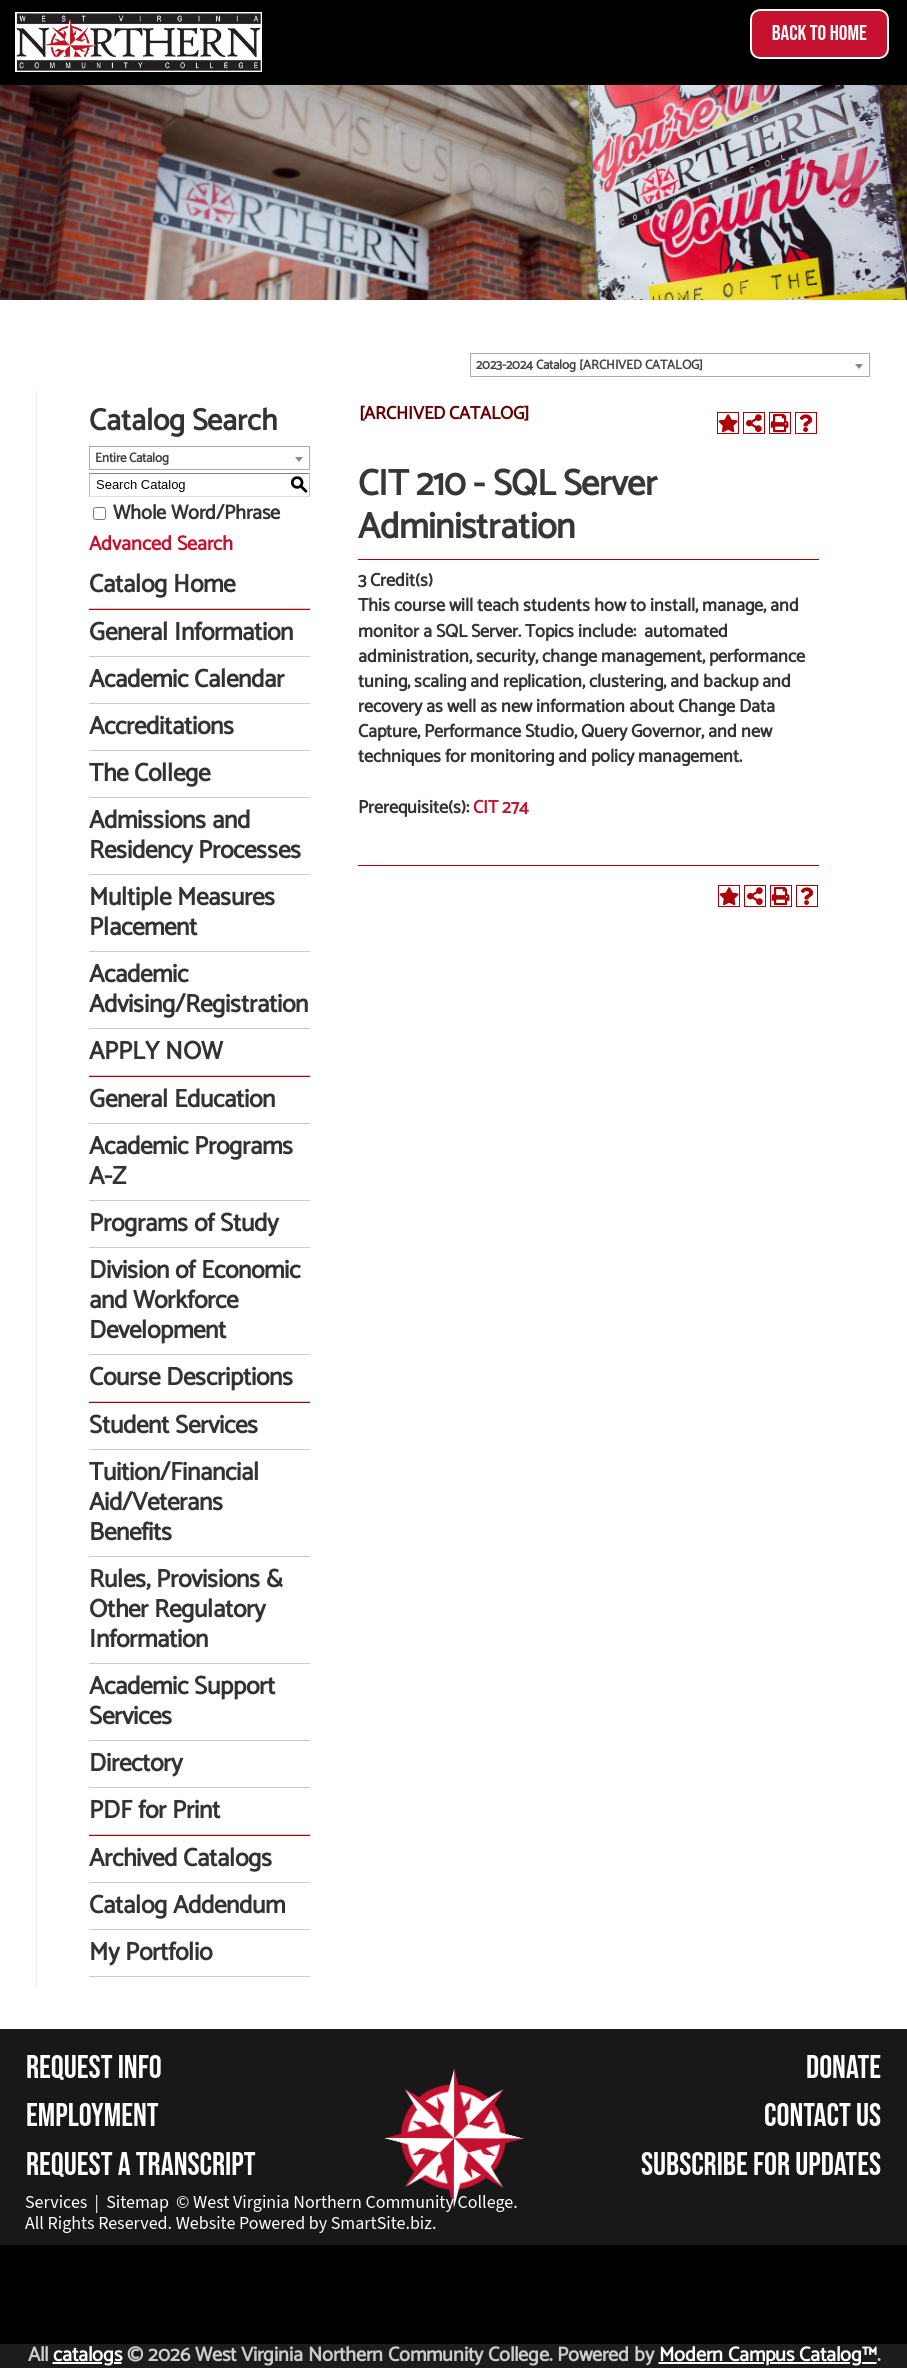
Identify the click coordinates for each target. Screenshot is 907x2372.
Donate (843, 2068)
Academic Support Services (182, 1702)
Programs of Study (183, 1224)
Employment (92, 2116)
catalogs (87, 2355)
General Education (182, 1100)
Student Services (173, 1426)
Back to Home (819, 33)
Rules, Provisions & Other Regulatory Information (186, 1610)
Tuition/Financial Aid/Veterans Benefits (174, 1503)
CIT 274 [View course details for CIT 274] (500, 808)
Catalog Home (162, 585)
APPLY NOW (155, 1052)
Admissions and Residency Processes (195, 836)
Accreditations (161, 727)
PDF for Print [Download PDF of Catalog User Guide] (154, 1811)
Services (56, 2202)
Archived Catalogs (180, 1859)
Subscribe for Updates (761, 2165)
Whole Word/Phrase (196, 513)
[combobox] (670, 365)
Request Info (94, 2068)
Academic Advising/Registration (198, 990)
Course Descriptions (191, 1378)
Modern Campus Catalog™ (768, 2355)
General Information (191, 633)
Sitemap (137, 2202)
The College (149, 774)
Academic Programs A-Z (191, 1162)
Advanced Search (161, 544)
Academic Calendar (186, 680)
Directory (135, 1764)
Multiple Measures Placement (182, 913)
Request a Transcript (141, 2165)
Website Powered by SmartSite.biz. (306, 2223)
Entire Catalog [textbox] (132, 458)
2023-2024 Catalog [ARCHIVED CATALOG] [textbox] (589, 365)
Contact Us (822, 2116)
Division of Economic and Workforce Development (194, 1301)
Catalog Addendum (187, 1906)
